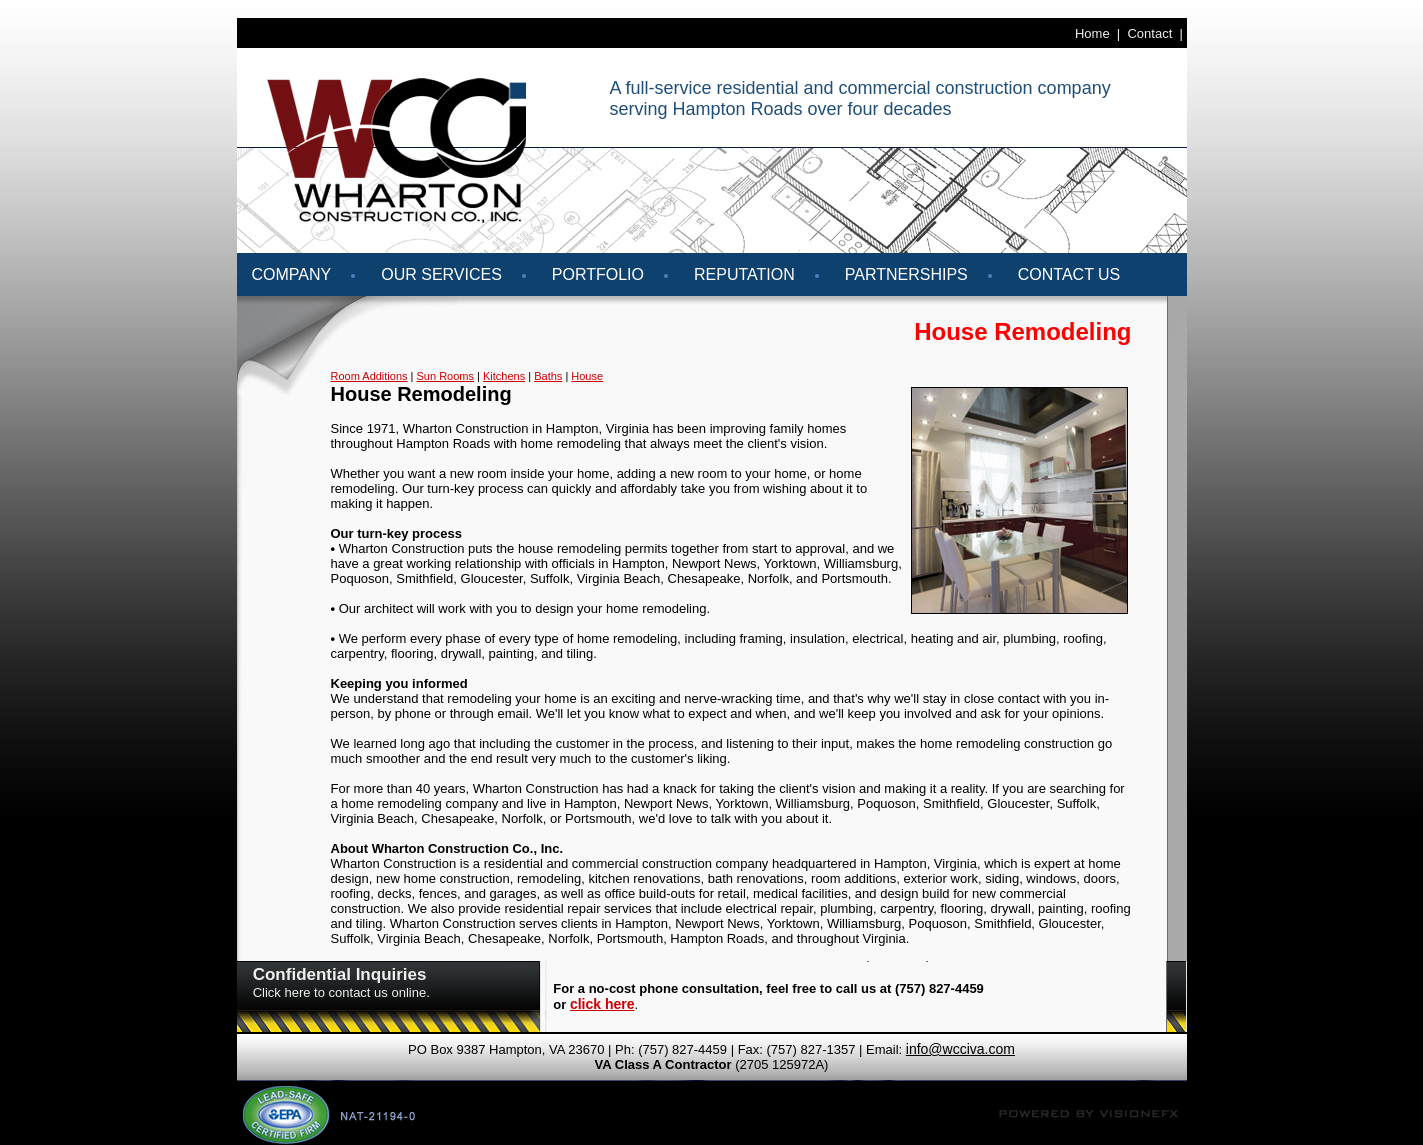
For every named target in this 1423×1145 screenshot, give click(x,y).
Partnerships (906, 274)
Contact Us (1069, 274)
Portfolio (598, 274)
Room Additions (369, 376)
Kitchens (504, 376)
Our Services (441, 274)
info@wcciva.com (960, 1049)
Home (1092, 33)
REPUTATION (744, 274)
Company (292, 274)
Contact (1149, 33)
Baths (548, 376)
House (587, 376)
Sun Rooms (445, 376)
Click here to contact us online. (341, 992)
